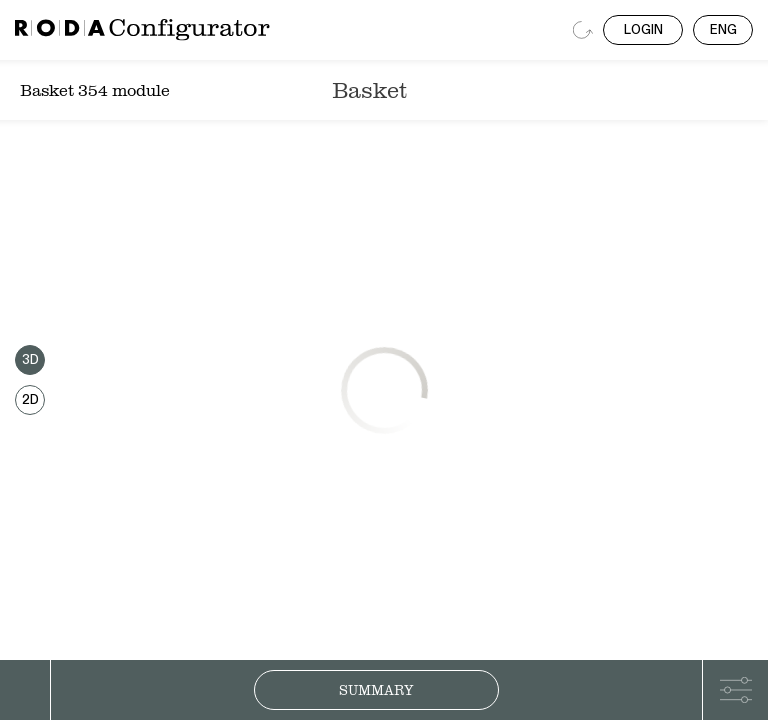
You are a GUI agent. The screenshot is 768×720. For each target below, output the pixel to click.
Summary (376, 690)
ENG (723, 30)
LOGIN (643, 30)
